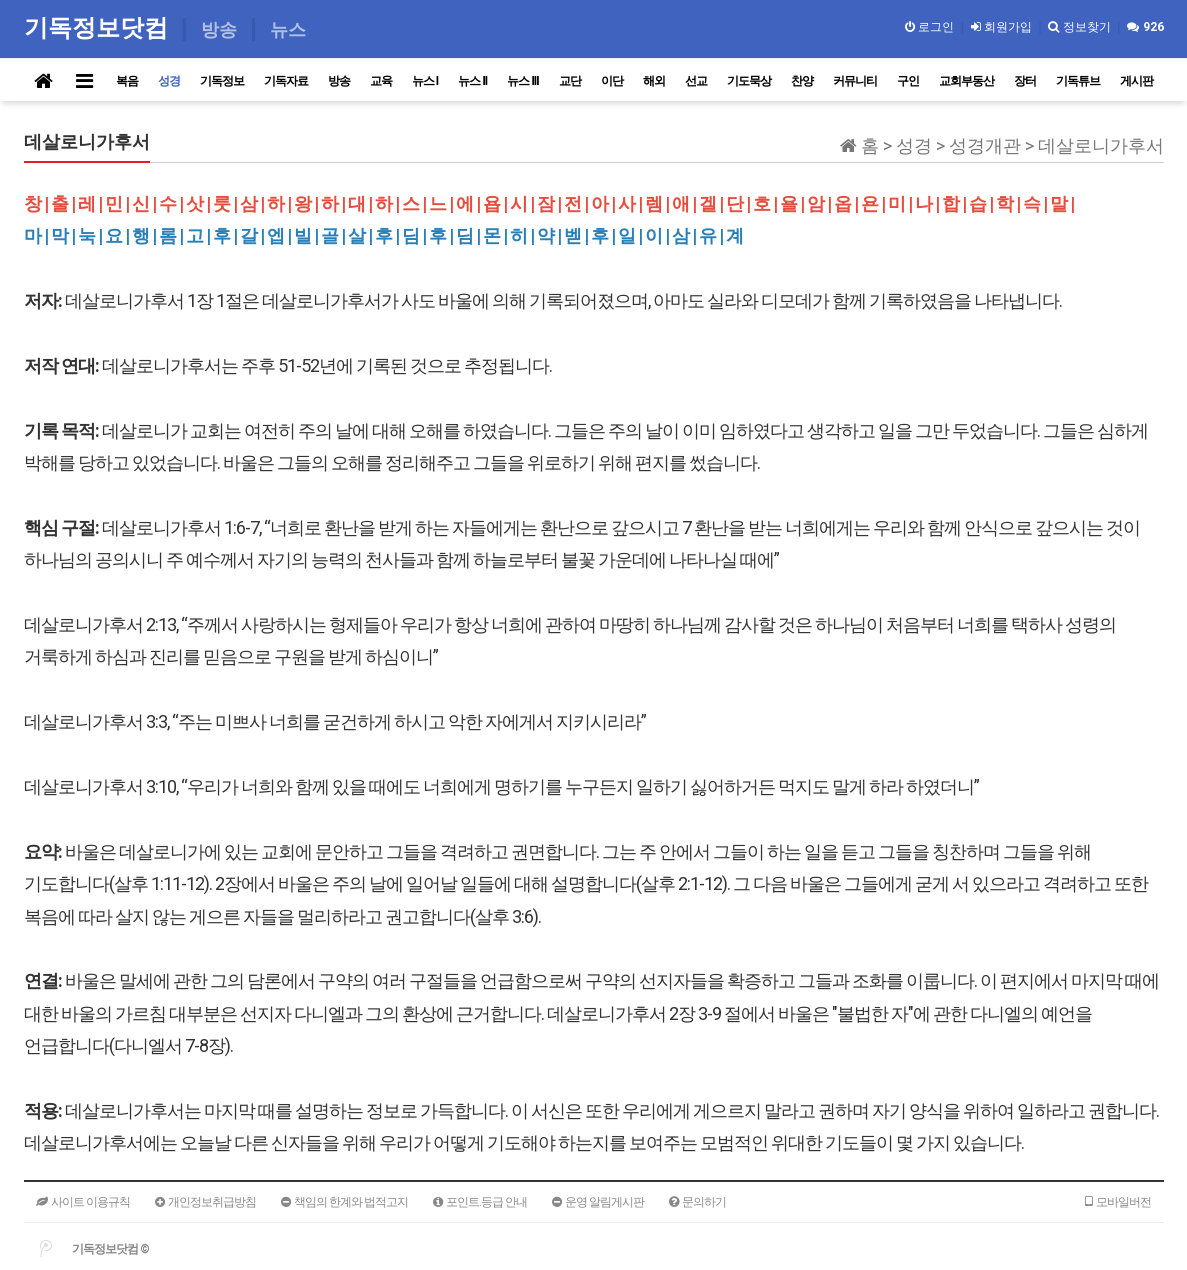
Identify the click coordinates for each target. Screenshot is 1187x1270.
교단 (570, 81)
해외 (654, 81)
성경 (169, 81)
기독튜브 (1078, 81)
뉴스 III (522, 81)
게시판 (1136, 81)
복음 (127, 81)
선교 (696, 81)
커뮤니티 (855, 81)
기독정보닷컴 (99, 27)
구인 (908, 81)
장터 (1025, 81)
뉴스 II (472, 81)
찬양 (802, 81)
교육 (381, 81)
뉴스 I (425, 81)
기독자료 (286, 81)
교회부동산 (966, 81)
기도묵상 (749, 81)
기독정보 (222, 81)
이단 (612, 81)
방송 (339, 81)
